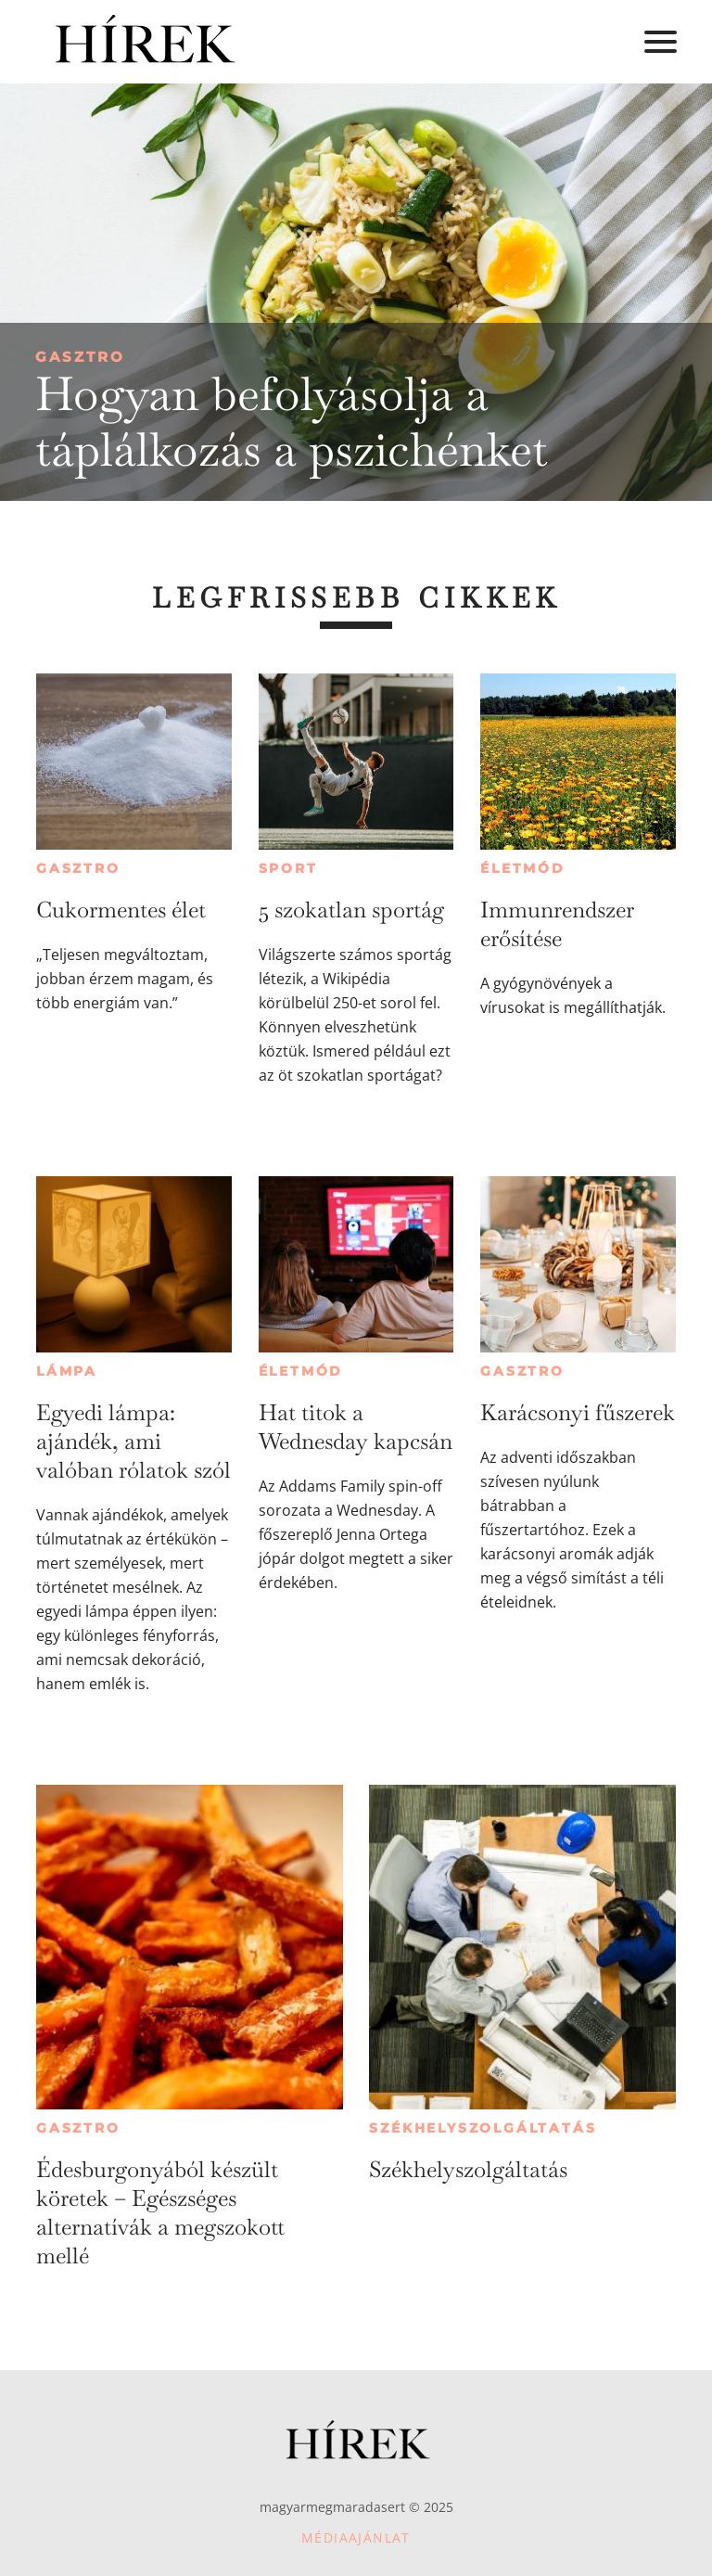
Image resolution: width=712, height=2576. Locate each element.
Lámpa (66, 1371)
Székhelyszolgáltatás (482, 2128)
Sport (288, 868)
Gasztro (80, 356)
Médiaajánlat (356, 2537)
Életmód (523, 868)
